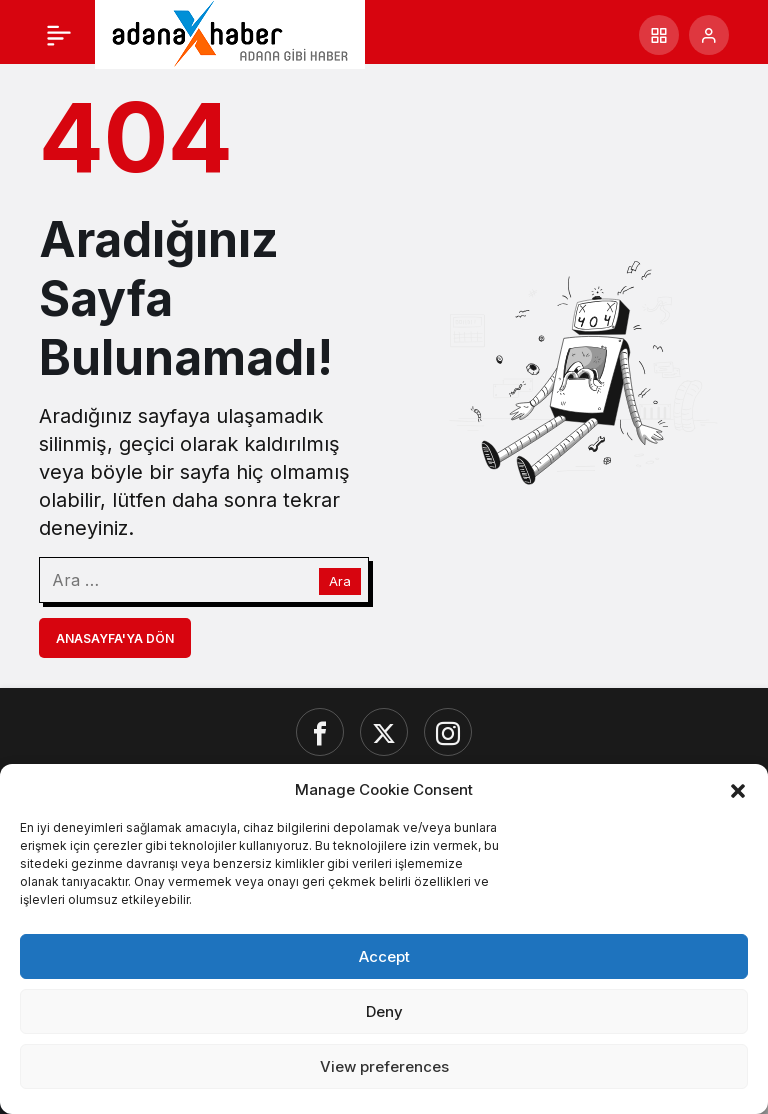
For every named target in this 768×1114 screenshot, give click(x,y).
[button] (738, 789)
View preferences (384, 1066)
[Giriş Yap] (709, 35)
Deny (384, 1011)
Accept (384, 956)
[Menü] (59, 35)
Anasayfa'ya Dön (115, 638)
